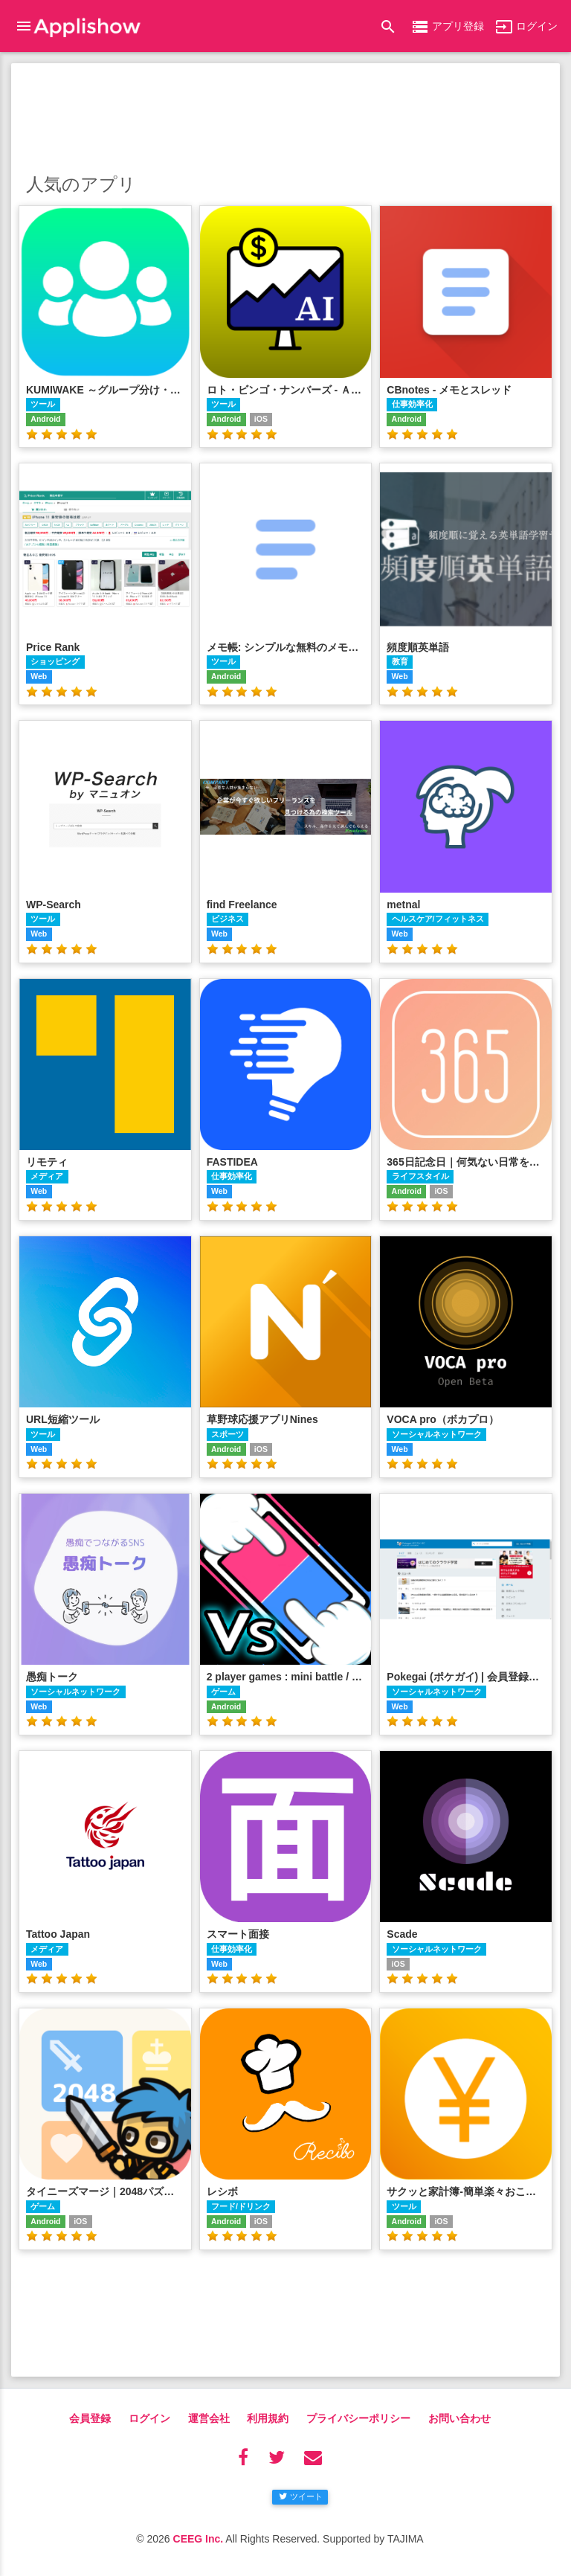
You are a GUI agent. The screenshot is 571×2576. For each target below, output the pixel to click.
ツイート (301, 2496)
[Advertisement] (285, 115)
